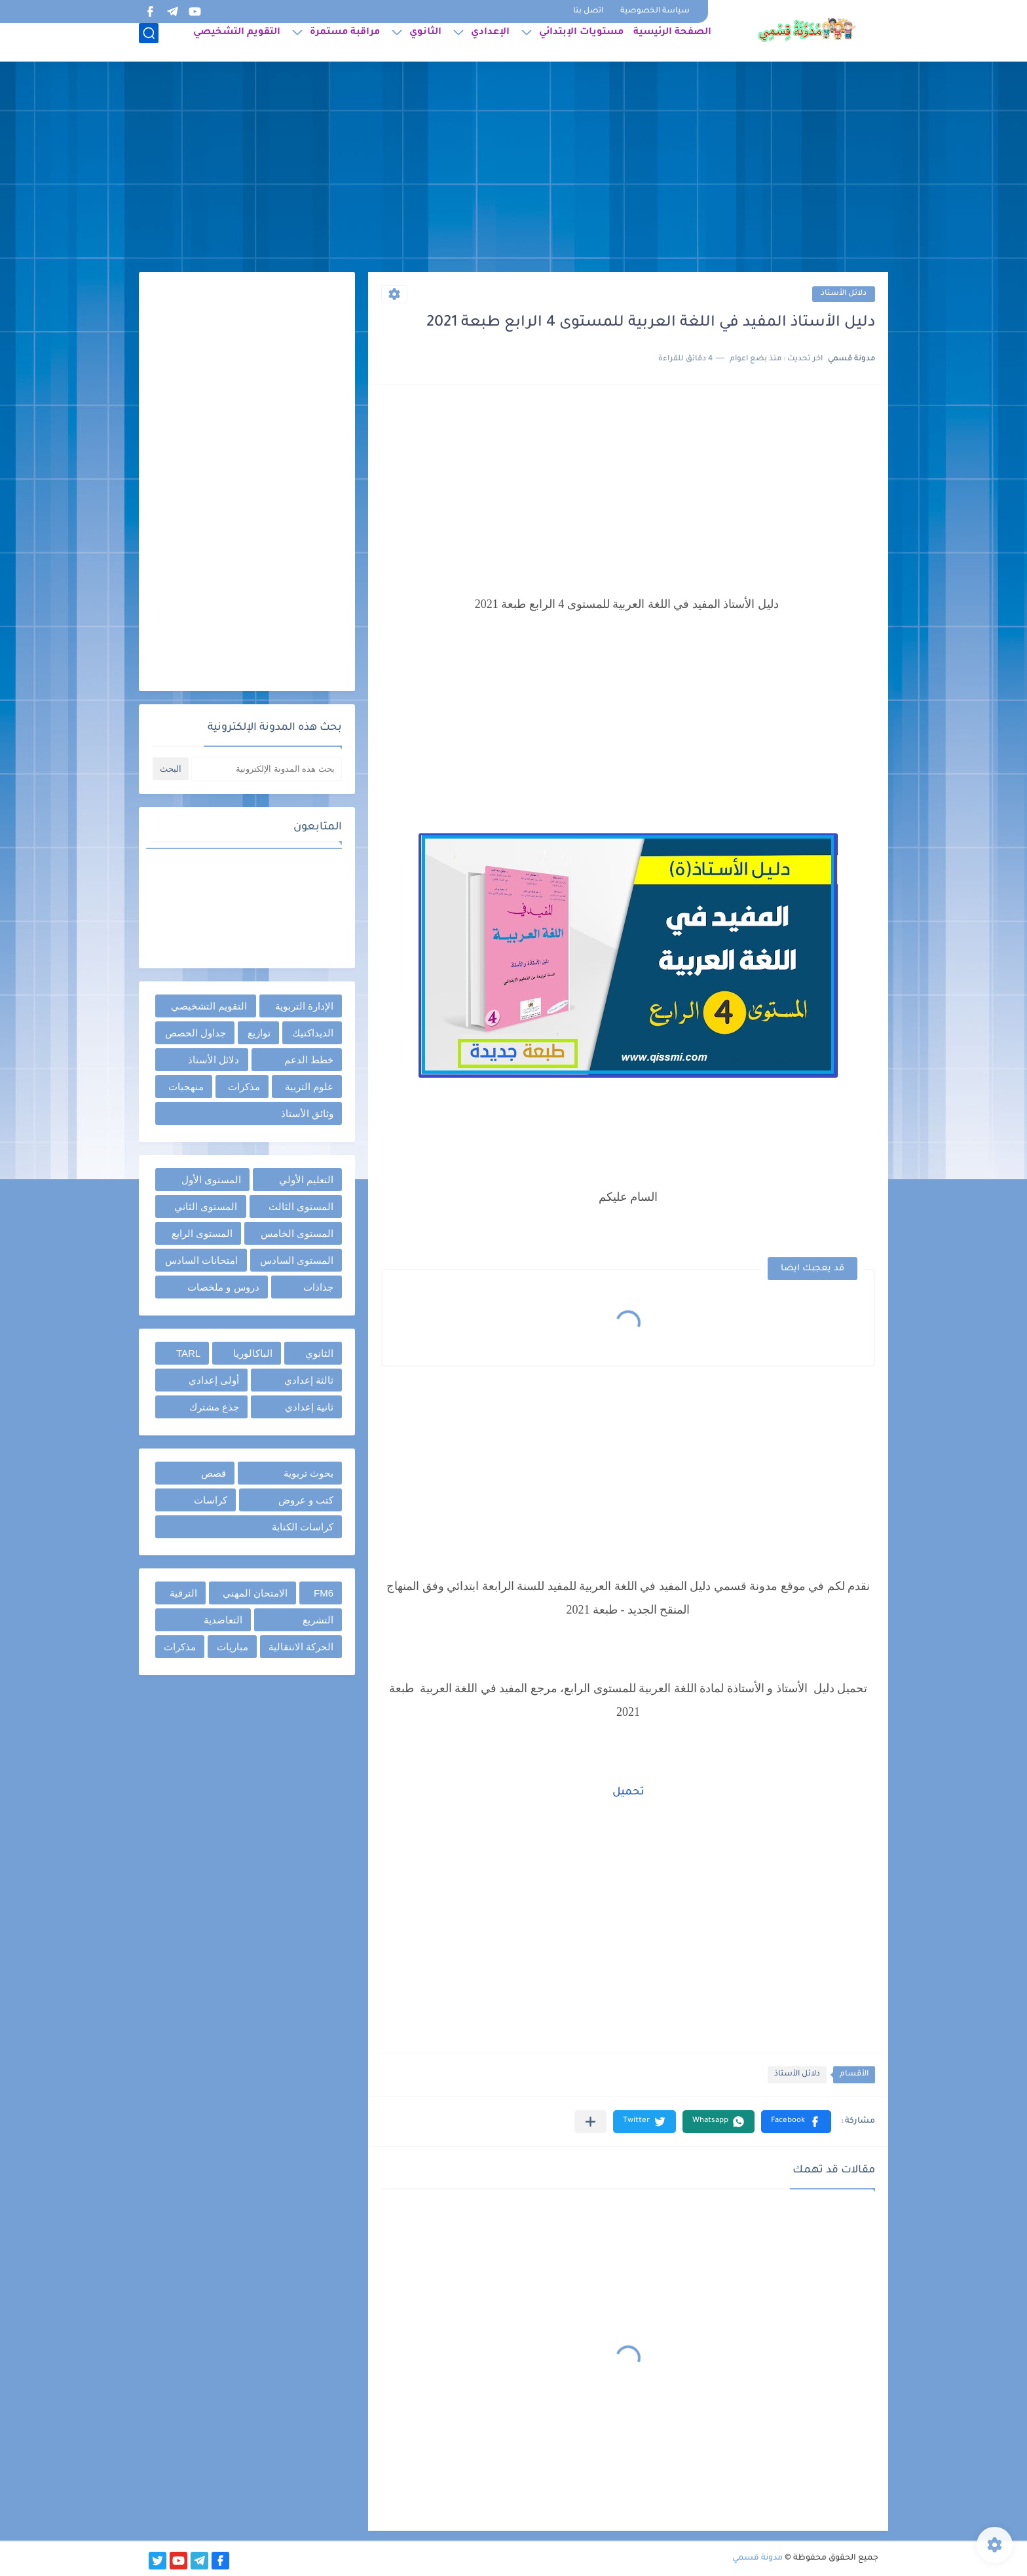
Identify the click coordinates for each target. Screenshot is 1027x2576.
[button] (796, 2121)
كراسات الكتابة (302, 1526)
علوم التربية (309, 1086)
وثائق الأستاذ (307, 1113)
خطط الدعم (308, 1059)
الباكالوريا (252, 1353)
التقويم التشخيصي (236, 43)
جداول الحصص (195, 1032)
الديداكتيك (312, 1032)
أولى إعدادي (214, 1380)
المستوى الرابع (202, 1233)
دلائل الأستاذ (844, 294)
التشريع (318, 1619)
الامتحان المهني (255, 1593)
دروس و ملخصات (223, 1287)
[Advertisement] (513, 170)
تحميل (628, 1792)
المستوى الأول (211, 1179)
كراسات (210, 1500)
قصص (213, 1473)
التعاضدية (223, 1619)
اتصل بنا (588, 11)
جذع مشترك (214, 1406)
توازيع (259, 1032)
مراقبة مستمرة (345, 43)
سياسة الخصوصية (655, 11)
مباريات (232, 1646)
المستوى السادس (296, 1260)
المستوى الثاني (205, 1206)
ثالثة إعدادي (308, 1380)
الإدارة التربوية (304, 1006)
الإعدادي (490, 43)
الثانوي (425, 43)
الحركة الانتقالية (301, 1646)
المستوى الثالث (301, 1206)
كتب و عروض (305, 1500)
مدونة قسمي (757, 2558)
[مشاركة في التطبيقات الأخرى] (590, 2121)
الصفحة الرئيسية (672, 43)
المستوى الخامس (297, 1233)
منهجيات (186, 1086)
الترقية (183, 1593)
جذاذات (318, 1287)
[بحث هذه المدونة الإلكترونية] (266, 769)
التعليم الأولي (306, 1179)
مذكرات (244, 1086)
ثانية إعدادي (309, 1406)
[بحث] (149, 43)
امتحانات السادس (201, 1260)
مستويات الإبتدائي (581, 43)
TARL (188, 1353)
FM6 (323, 1593)
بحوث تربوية (308, 1473)
